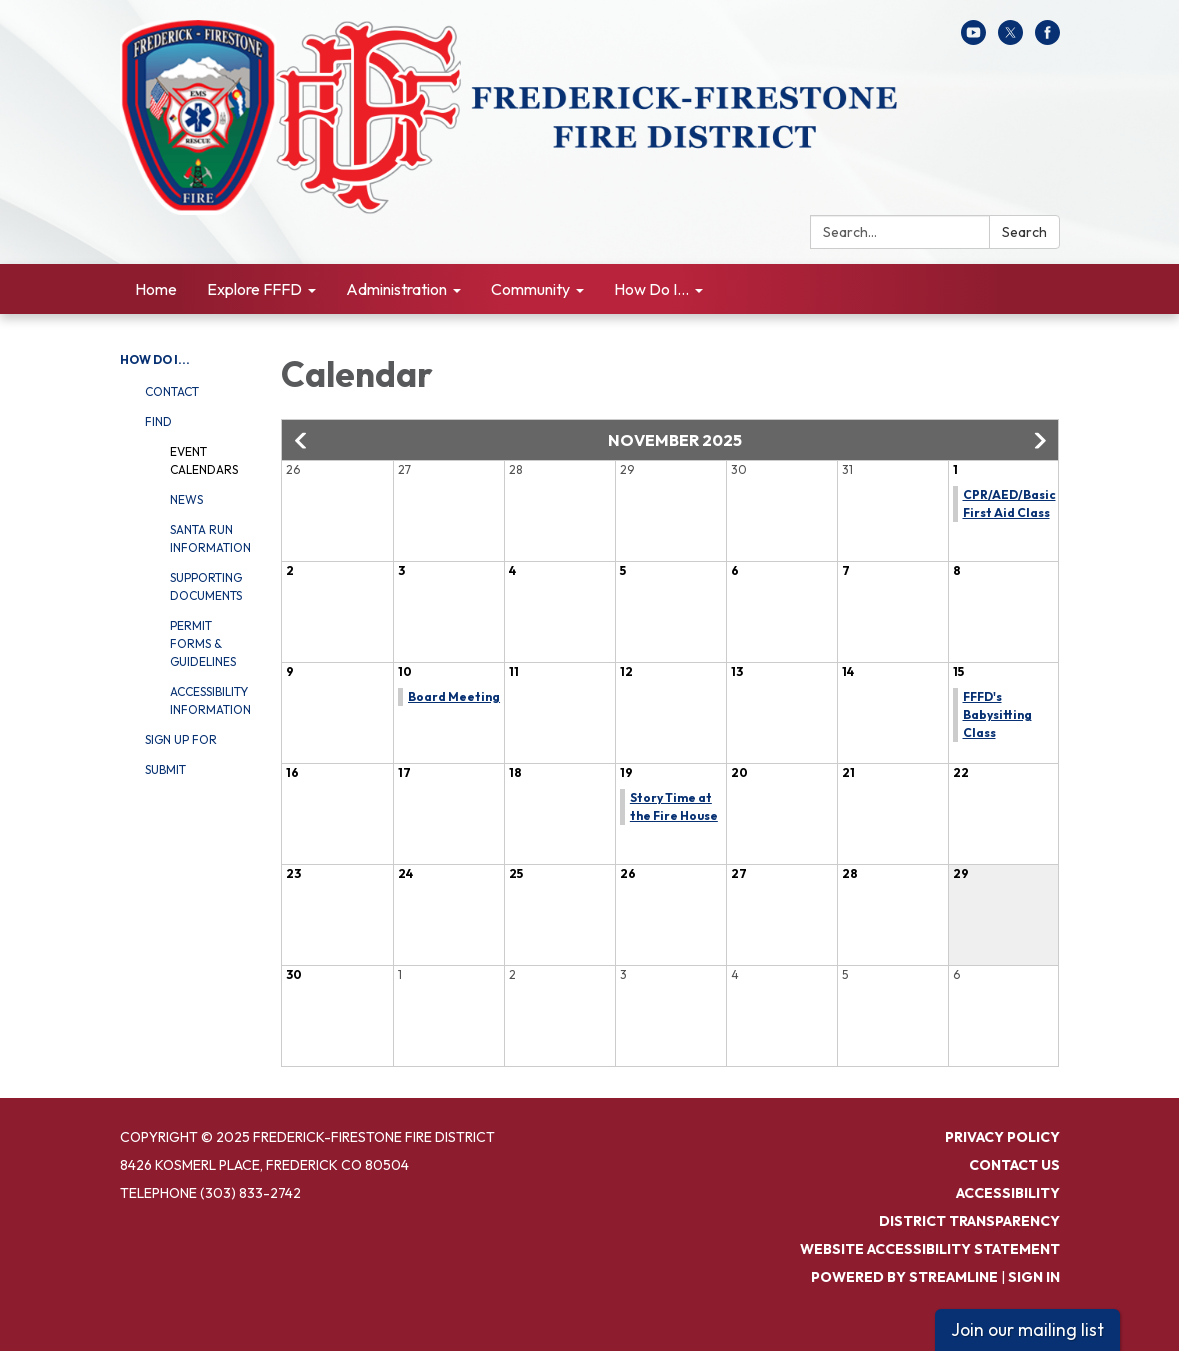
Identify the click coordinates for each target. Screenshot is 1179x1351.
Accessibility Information (210, 700)
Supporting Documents (206, 586)
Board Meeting (454, 696)
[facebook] (1047, 39)
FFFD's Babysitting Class (997, 714)
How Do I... (155, 359)
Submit (165, 769)
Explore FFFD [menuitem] (254, 289)
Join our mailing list (1027, 1329)
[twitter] (1010, 39)
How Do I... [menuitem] (651, 289)
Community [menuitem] (530, 289)
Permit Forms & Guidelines (203, 643)
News (186, 499)
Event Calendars (204, 460)
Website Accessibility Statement (930, 1249)
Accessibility (1008, 1193)
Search (1024, 232)
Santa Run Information (210, 538)
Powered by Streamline (904, 1277)
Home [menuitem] (156, 289)
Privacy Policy (1002, 1137)
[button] (302, 441)
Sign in (1034, 1277)
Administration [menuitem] (396, 289)
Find (158, 421)
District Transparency (969, 1221)
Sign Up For (181, 739)
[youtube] (973, 39)
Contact (172, 391)
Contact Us (1014, 1165)
